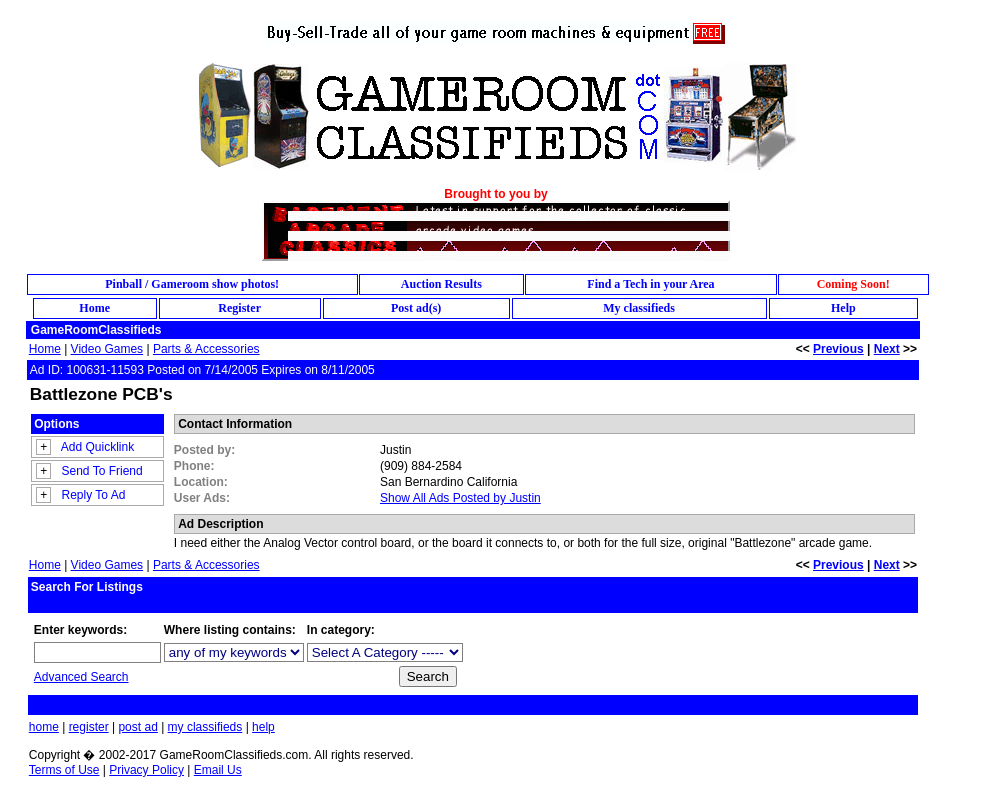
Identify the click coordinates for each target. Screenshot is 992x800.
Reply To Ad (94, 495)
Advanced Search (81, 677)
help (263, 727)
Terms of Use (64, 770)
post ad (137, 727)
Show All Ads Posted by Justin (460, 498)
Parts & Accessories (206, 349)
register (89, 727)
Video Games (107, 349)
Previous (838, 349)
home (44, 727)
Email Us (218, 770)
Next (887, 349)
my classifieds (205, 727)
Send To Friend (102, 471)
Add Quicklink (97, 447)
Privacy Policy (146, 770)
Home (45, 349)
